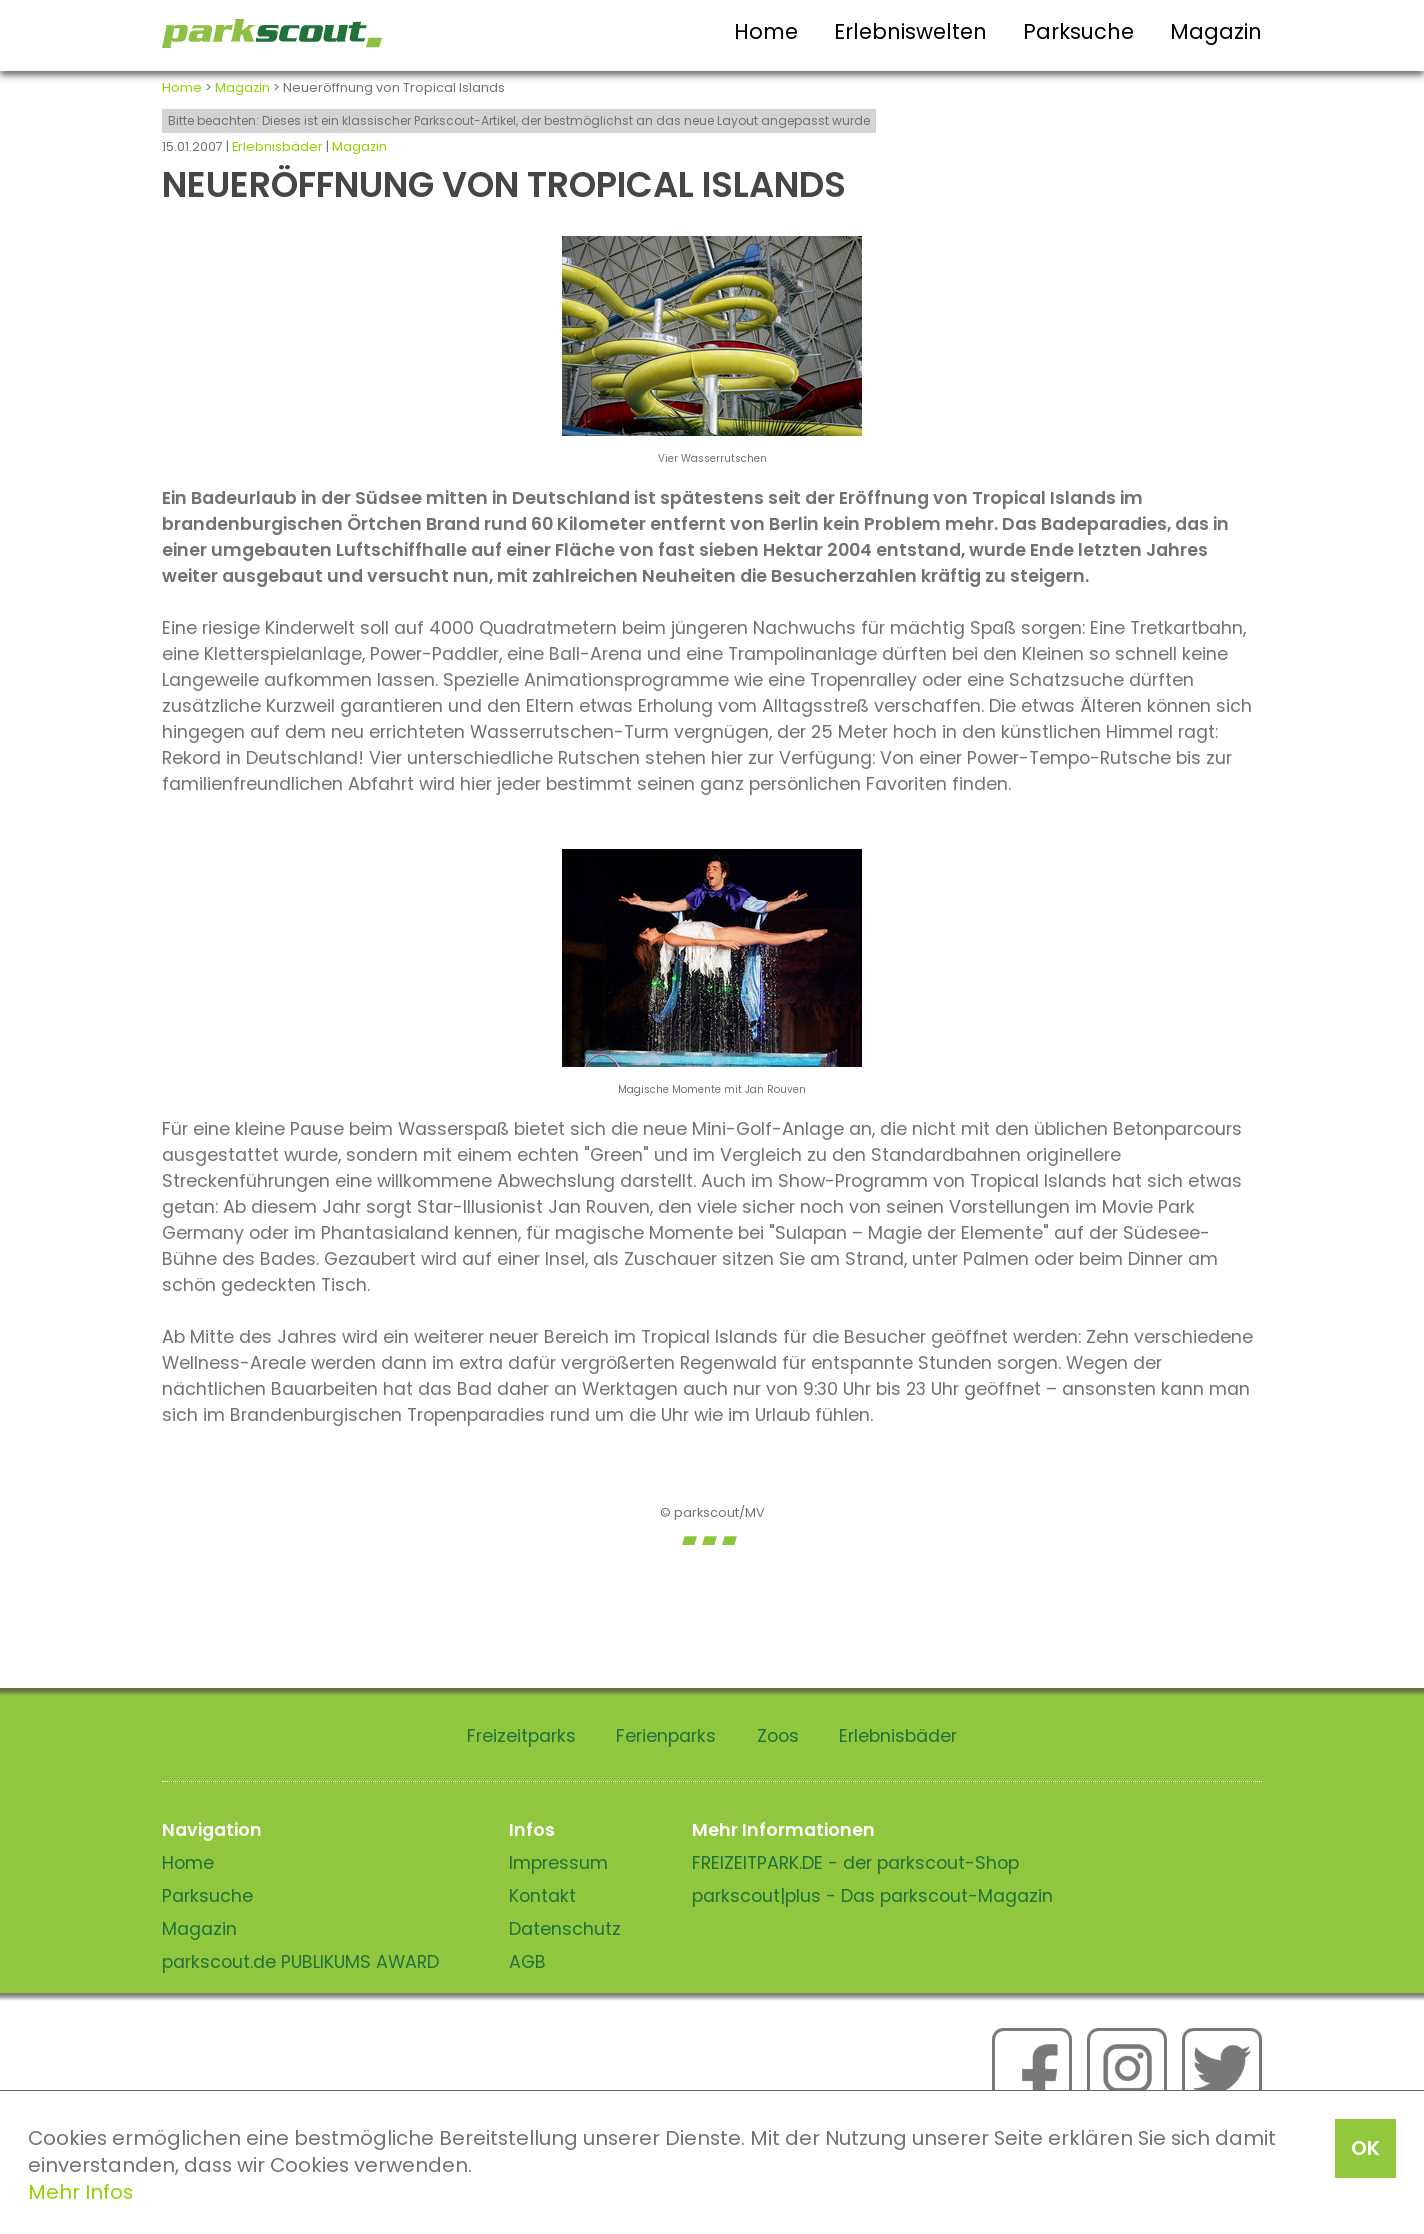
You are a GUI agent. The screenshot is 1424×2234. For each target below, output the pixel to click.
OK (1365, 2148)
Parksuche (1078, 31)
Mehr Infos (80, 2192)
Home (766, 31)
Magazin (1216, 31)
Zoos (778, 1736)
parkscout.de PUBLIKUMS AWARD (300, 1962)
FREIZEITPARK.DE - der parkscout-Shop (855, 1863)
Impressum (558, 1863)
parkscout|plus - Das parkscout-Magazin (872, 1896)
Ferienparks (666, 1736)
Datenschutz (565, 1929)
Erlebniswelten (910, 31)
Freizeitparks (521, 1736)
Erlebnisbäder (277, 146)
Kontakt (542, 1896)
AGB (527, 1962)
